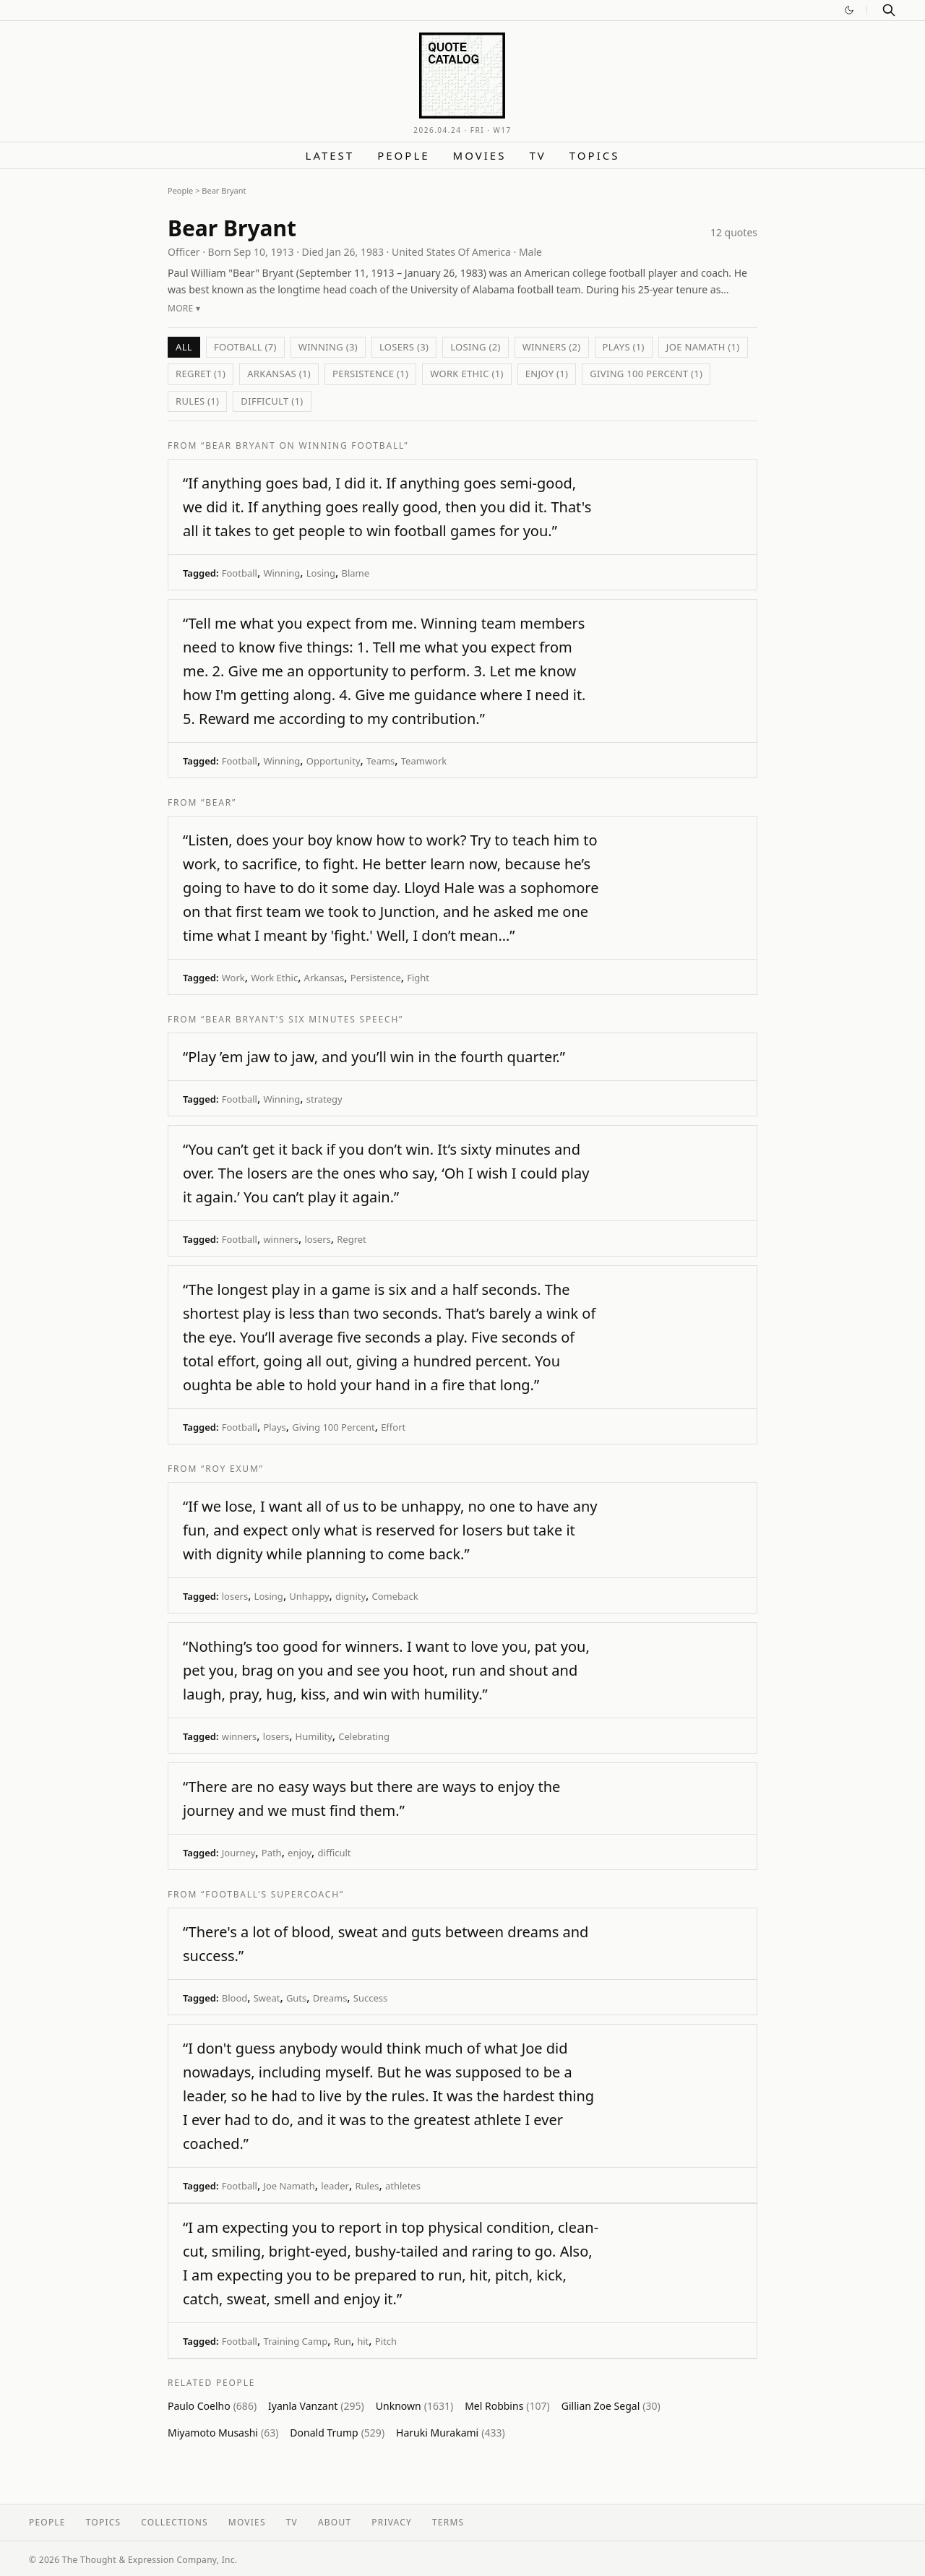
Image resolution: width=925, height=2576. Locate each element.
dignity (350, 1596)
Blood (235, 1997)
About (334, 2522)
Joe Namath (288, 2185)
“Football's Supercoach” (272, 1894)
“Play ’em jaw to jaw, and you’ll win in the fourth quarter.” (374, 1057)
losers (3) (404, 346)
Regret (351, 1239)
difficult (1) (272, 401)
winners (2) (551, 346)
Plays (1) (624, 346)
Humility (314, 1736)
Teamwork (424, 760)
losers (317, 1239)
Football (239, 573)
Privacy (391, 2522)
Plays (274, 1427)
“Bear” (218, 802)
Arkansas (324, 977)
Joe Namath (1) (703, 346)
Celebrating (364, 1736)
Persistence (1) (370, 373)
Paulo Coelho (212, 2406)
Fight (418, 977)
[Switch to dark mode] (849, 10)
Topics (594, 155)
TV (537, 155)
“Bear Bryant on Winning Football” (304, 445)
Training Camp (295, 2341)
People (403, 155)
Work (233, 977)
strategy (324, 1099)
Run (342, 2341)
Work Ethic (274, 977)
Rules (367, 2185)
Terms (448, 2522)
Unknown (414, 2406)
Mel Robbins (507, 2406)
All (184, 346)
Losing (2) (475, 346)
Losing (320, 573)
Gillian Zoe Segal (611, 2406)
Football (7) (245, 346)
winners (280, 1239)
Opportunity (333, 760)
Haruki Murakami (450, 2432)
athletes (403, 2185)
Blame (355, 573)
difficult (334, 1852)
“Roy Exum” (232, 1469)
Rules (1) (197, 401)
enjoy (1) (547, 373)
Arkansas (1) (279, 373)
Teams (380, 760)
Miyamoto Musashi (223, 2432)
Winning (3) (328, 346)
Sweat (267, 1997)
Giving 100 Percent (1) (646, 373)
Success (370, 1997)
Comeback (395, 1596)
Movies (480, 155)
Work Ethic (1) (467, 373)
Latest (330, 155)
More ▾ (184, 308)
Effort (393, 1427)
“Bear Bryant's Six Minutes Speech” (302, 1019)
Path (272, 1852)
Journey (239, 1852)
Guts (296, 1997)
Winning (281, 573)
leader (335, 2185)
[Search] (889, 10)
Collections (174, 2522)
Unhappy (309, 1596)
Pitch (386, 2341)
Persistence (375, 977)
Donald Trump (337, 2432)
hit (363, 2341)
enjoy (299, 1852)
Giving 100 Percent (333, 1427)
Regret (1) (200, 373)
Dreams (330, 1997)
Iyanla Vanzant (316, 2406)
